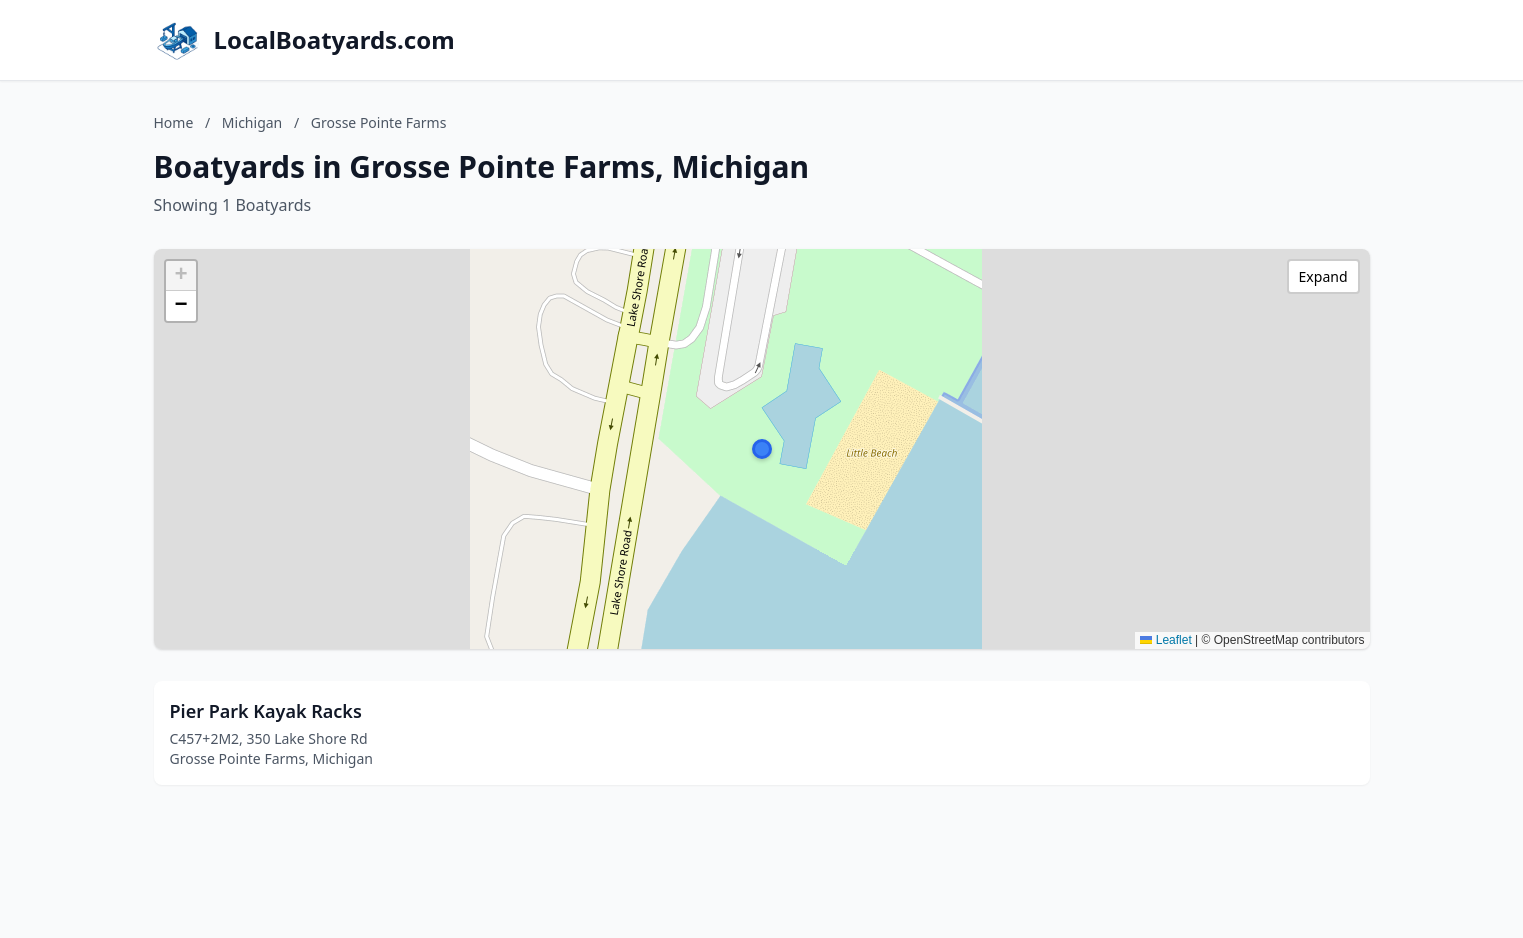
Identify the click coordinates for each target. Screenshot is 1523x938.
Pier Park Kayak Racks (266, 711)
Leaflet (1165, 640)
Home (174, 122)
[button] (762, 449)
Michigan (252, 122)
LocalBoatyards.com (334, 40)
